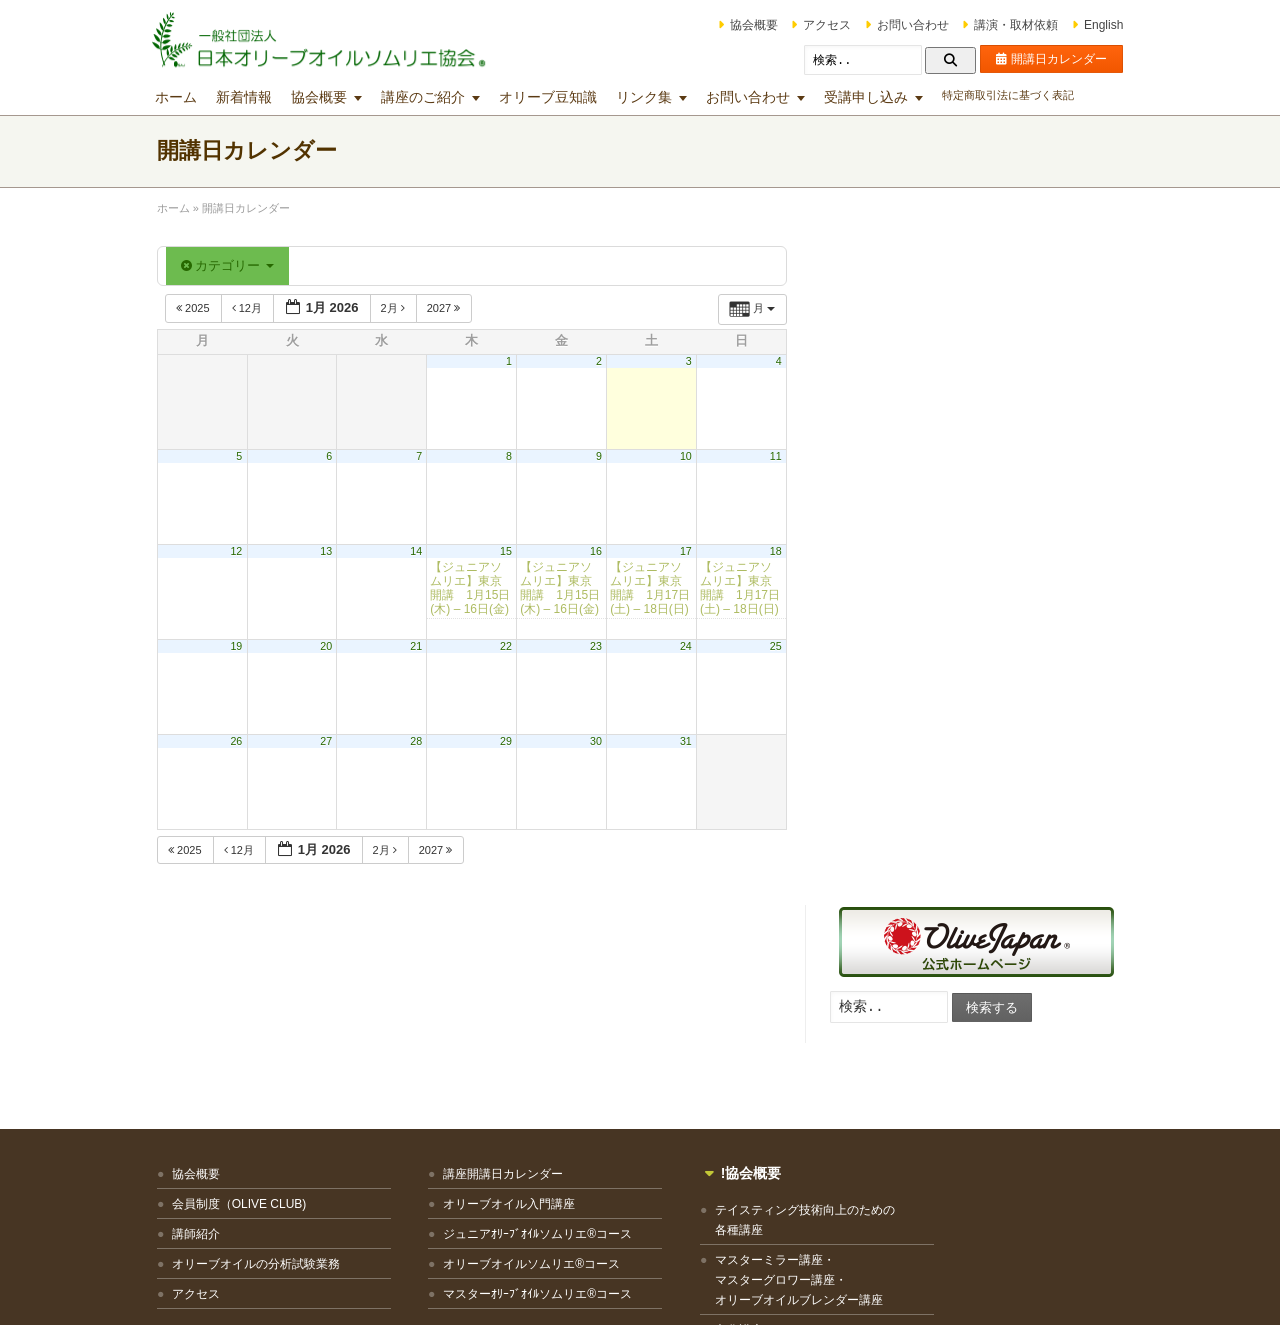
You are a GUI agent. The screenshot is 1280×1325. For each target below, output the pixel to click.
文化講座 (698, 1136)
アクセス (824, 25)
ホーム (179, 97)
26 (240, 741)
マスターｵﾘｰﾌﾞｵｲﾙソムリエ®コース (519, 1099)
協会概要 (751, 25)
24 (689, 646)
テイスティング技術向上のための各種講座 (764, 1026)
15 (509, 551)
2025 (197, 308)
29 (509, 741)
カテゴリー (230, 265)
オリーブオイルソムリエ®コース (513, 1069)
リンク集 (647, 97)
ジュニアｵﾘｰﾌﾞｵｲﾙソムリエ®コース (519, 1039)
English (1100, 25)
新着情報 (247, 97)
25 (779, 646)
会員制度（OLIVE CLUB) (242, 1009)
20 (330, 646)
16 (599, 551)
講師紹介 (199, 1039)
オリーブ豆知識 (551, 97)
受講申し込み (869, 97)
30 (599, 741)
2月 (397, 308)
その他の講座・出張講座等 (746, 1166)
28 (419, 741)
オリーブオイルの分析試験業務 (259, 1069)
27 (330, 741)
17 (689, 551)
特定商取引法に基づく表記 (1011, 95)
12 (240, 551)
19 (240, 646)
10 (689, 456)
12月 (251, 308)
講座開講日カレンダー (485, 979)
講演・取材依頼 (1013, 25)
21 (419, 646)
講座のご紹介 (426, 97)
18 (779, 551)
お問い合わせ (910, 25)
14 (419, 551)
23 (599, 646)
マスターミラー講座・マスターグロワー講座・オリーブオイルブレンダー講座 (758, 1086)
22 (509, 646)
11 (779, 456)
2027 (448, 308)
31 (689, 741)
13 (330, 551)
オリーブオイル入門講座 (491, 1009)
